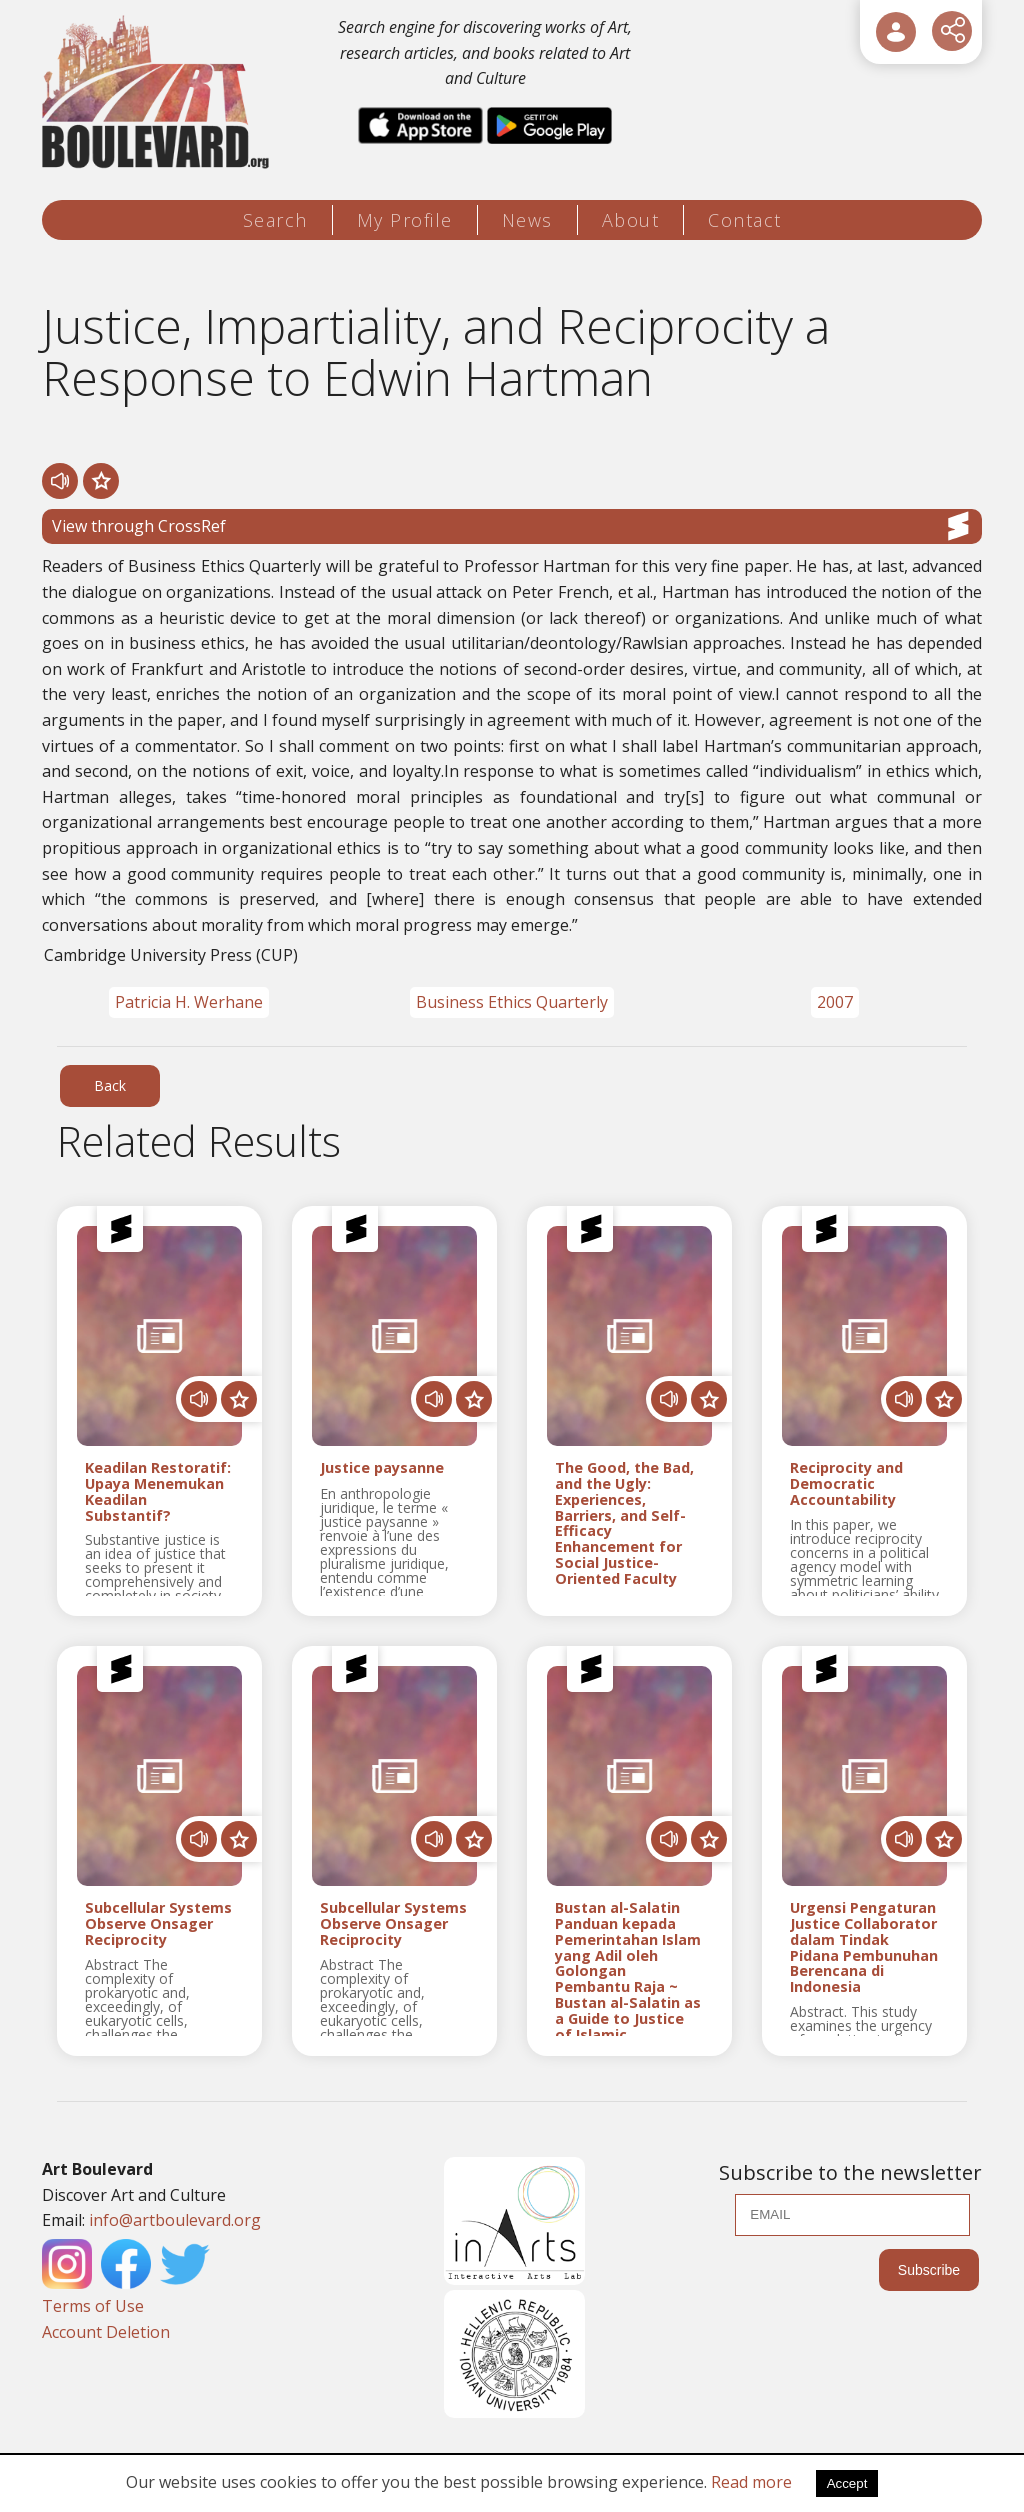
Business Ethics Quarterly (512, 1002)
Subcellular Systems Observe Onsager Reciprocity (158, 1923)
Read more (751, 2482)
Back (110, 1085)
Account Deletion (106, 2332)
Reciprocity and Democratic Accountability (846, 1483)
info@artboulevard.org (175, 2220)
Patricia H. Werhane (189, 1002)
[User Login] (896, 32)
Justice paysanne (382, 1468)
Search (275, 220)
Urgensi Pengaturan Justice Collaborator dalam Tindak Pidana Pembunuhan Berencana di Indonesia (864, 1947)
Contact (745, 220)
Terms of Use (93, 2306)
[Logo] (158, 92)
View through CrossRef (512, 526)
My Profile (405, 220)
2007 (835, 1002)
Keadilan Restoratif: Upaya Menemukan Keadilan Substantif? (158, 1491)
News (527, 220)
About (631, 220)
